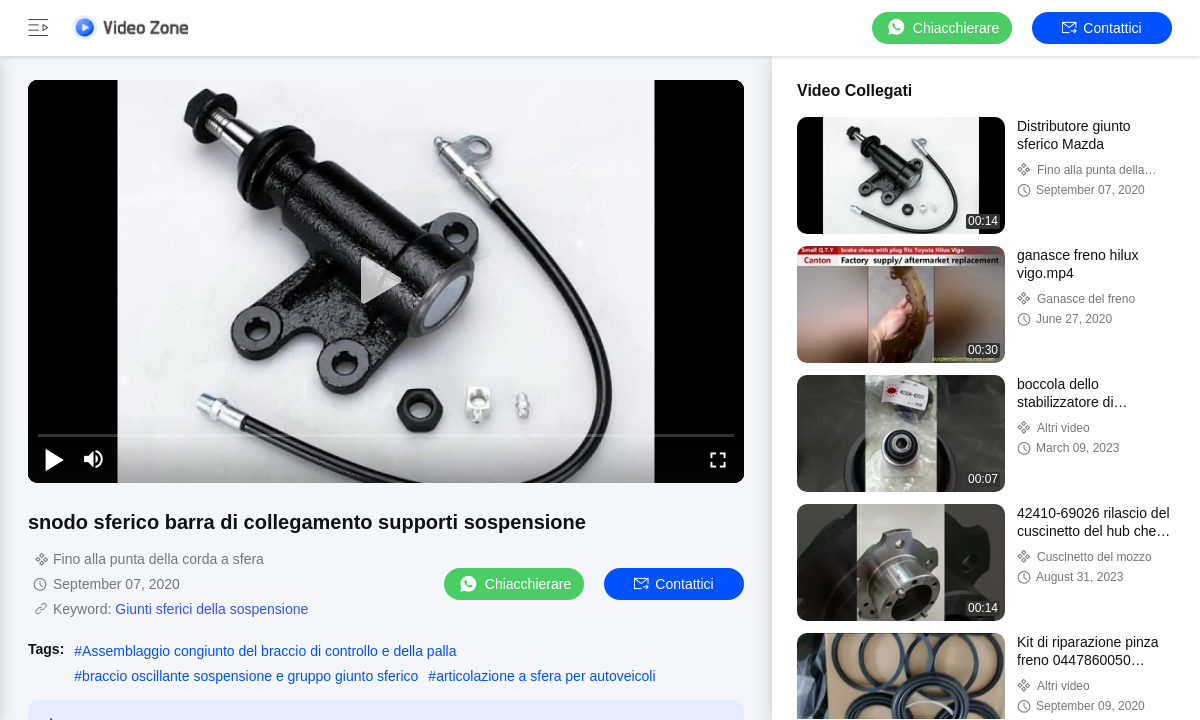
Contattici (1101, 28)
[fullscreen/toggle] (718, 459)
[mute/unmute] (94, 459)
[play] (386, 281)
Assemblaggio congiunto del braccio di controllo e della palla (269, 651)
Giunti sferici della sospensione (211, 609)
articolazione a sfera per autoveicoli (545, 676)
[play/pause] (54, 459)
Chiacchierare (942, 27)
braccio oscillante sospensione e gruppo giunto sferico (250, 676)
